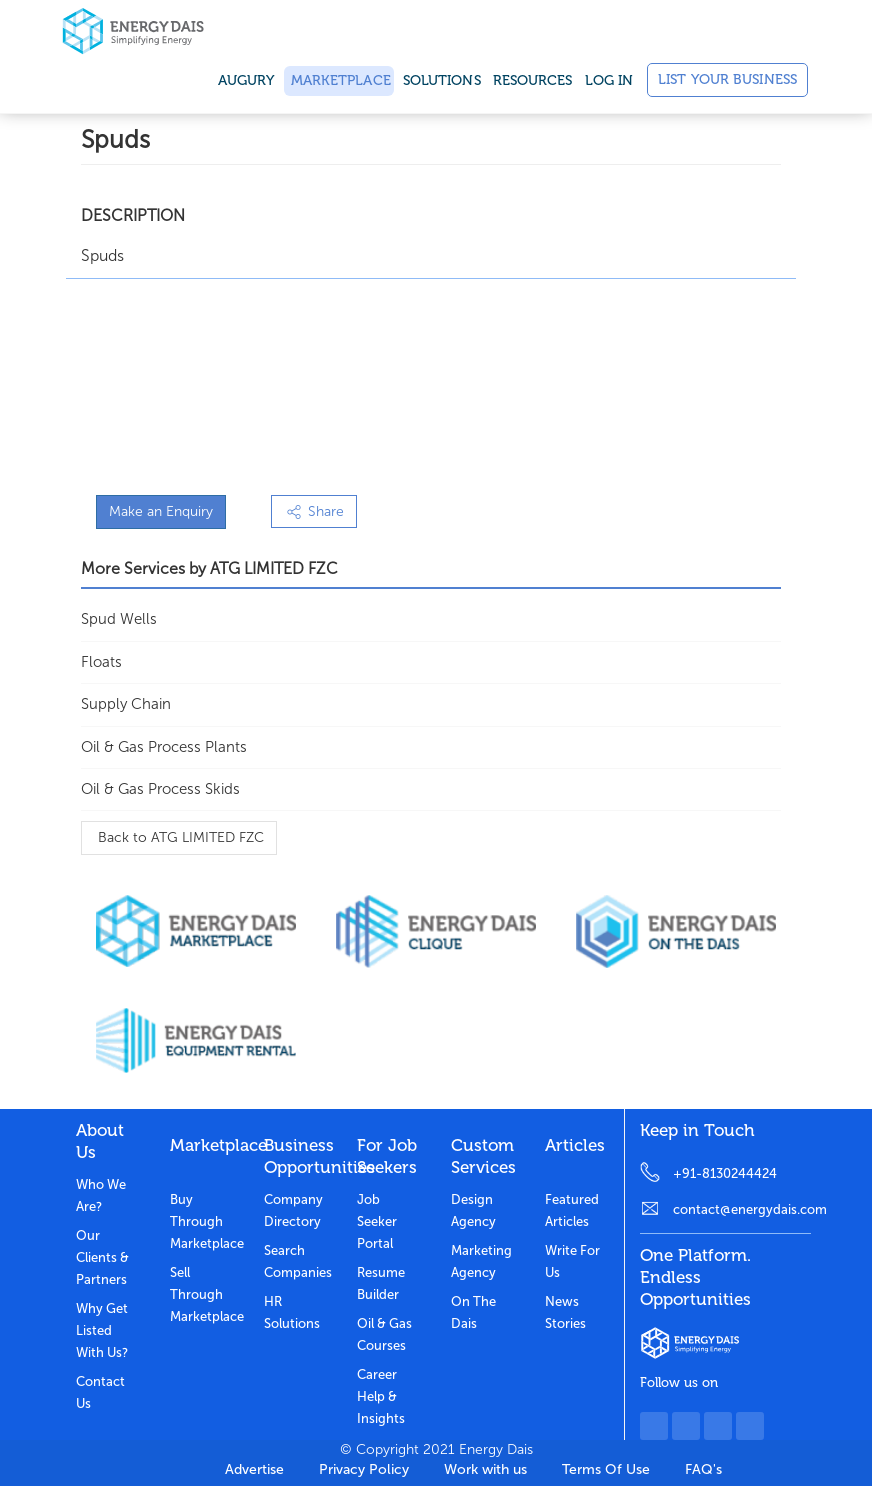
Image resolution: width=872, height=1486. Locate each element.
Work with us (485, 1469)
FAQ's (703, 1469)
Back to (179, 837)
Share (314, 511)
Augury (246, 80)
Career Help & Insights (381, 1396)
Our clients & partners (102, 1257)
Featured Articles (572, 1210)
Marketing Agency (481, 1261)
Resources (533, 80)
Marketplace (339, 80)
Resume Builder (381, 1283)
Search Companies (296, 1261)
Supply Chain (126, 704)
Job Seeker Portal (377, 1221)
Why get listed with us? (102, 1330)
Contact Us (100, 1392)
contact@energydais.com (742, 1209)
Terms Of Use (606, 1469)
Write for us (572, 1261)
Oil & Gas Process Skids (160, 789)
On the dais (473, 1312)
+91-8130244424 (725, 1173)
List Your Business (727, 79)
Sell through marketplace (202, 1294)
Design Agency (473, 1210)
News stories (565, 1312)
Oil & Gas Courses (384, 1334)
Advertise (254, 1469)
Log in (609, 80)
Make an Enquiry (161, 511)
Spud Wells (119, 619)
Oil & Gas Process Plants (164, 747)
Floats (101, 662)
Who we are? (101, 1195)
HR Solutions (292, 1312)
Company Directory (293, 1210)
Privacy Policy (364, 1469)
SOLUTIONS (442, 80)
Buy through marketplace (202, 1221)
